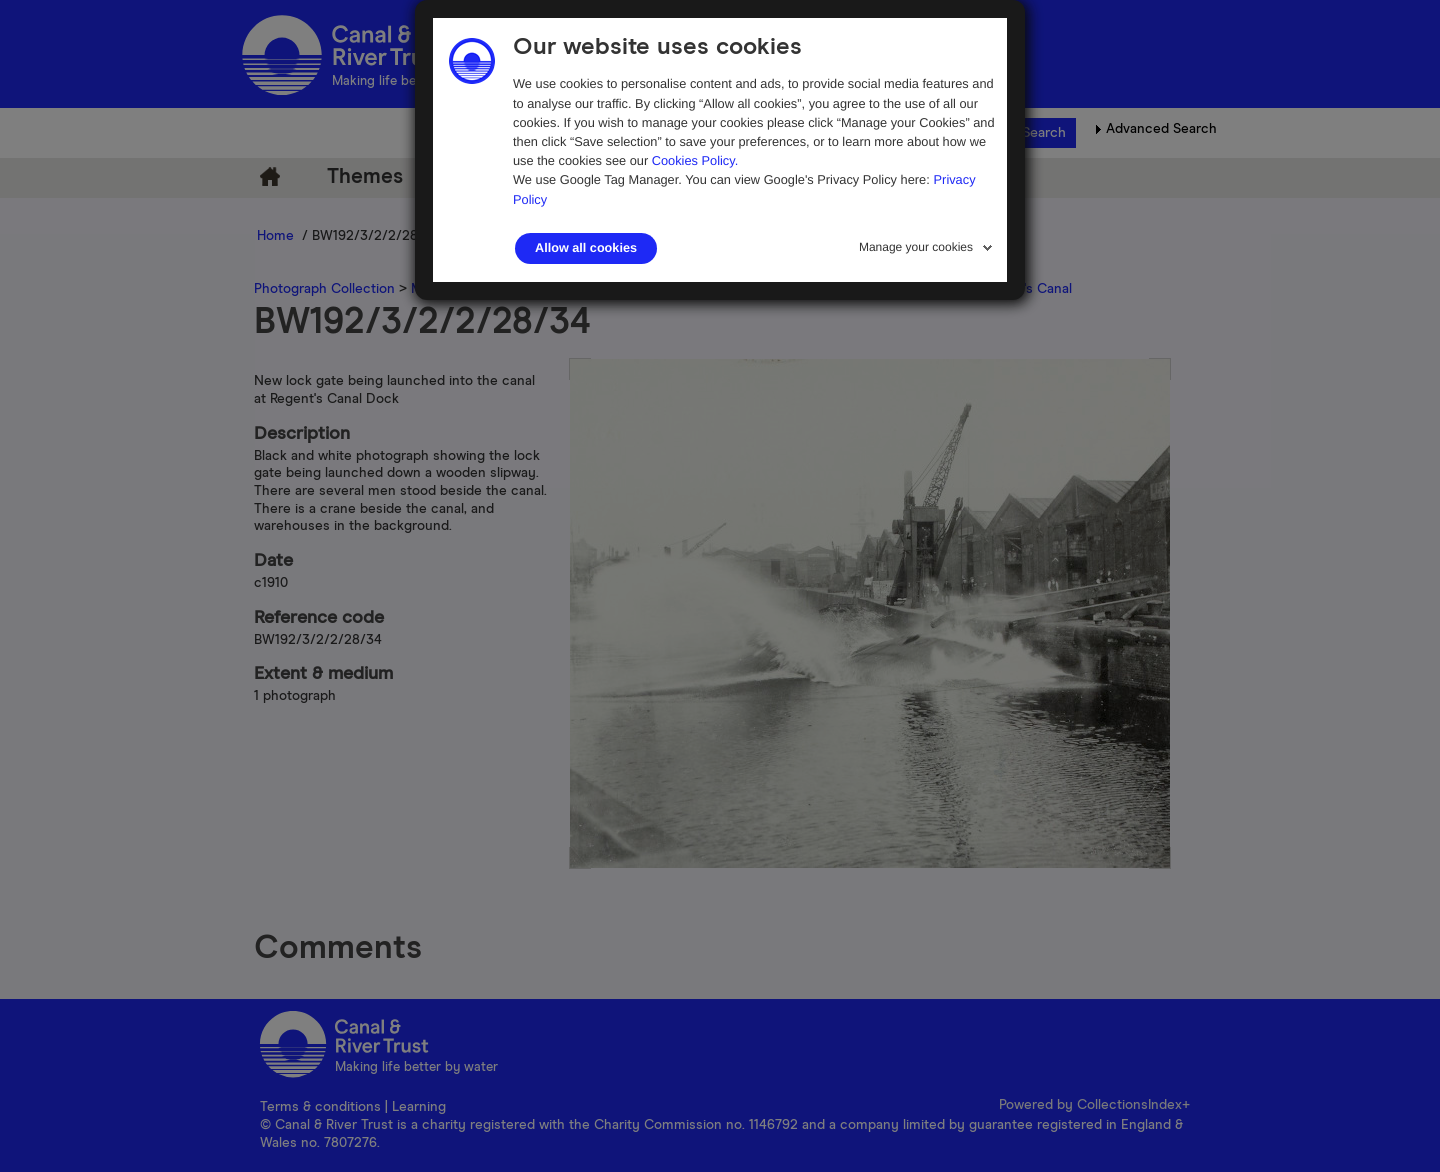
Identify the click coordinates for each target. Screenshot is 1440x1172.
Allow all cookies (586, 248)
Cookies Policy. (695, 160)
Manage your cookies (916, 247)
